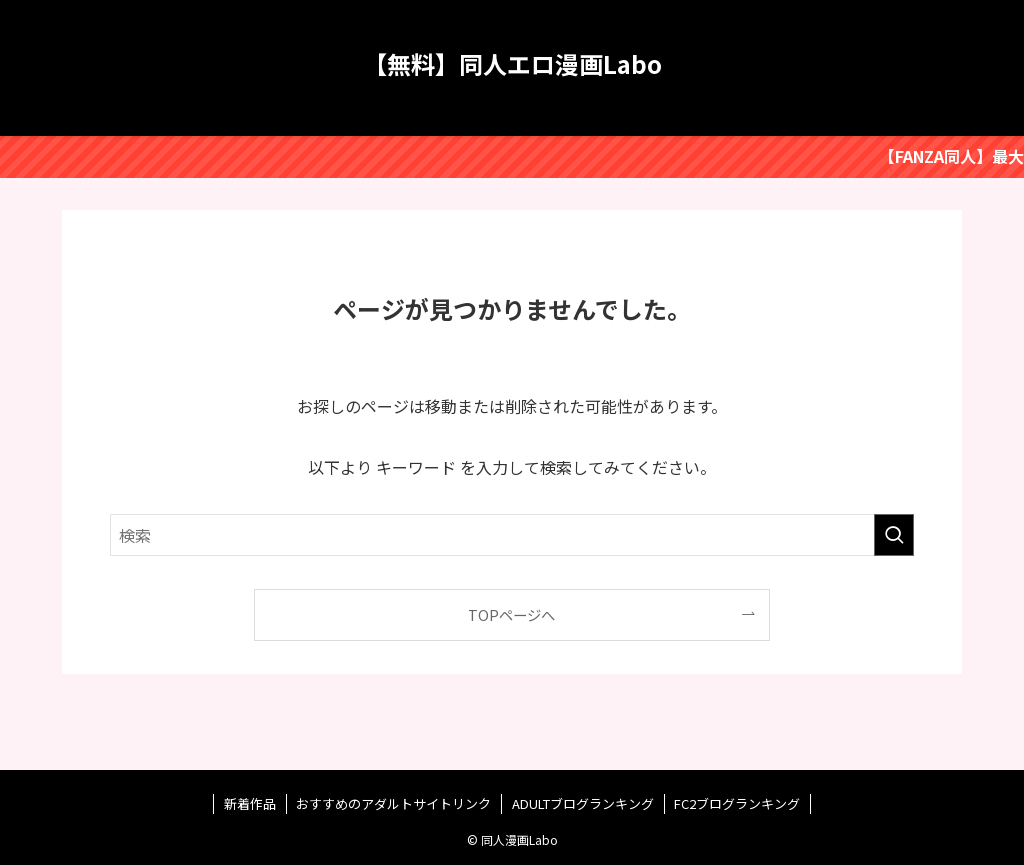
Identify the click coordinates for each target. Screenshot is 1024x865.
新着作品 (250, 803)
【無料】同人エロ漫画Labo (512, 64)
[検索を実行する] (894, 535)
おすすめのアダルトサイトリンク (393, 803)
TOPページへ (511, 614)
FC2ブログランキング (737, 803)
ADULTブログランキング (583, 803)
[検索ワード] (512, 535)
